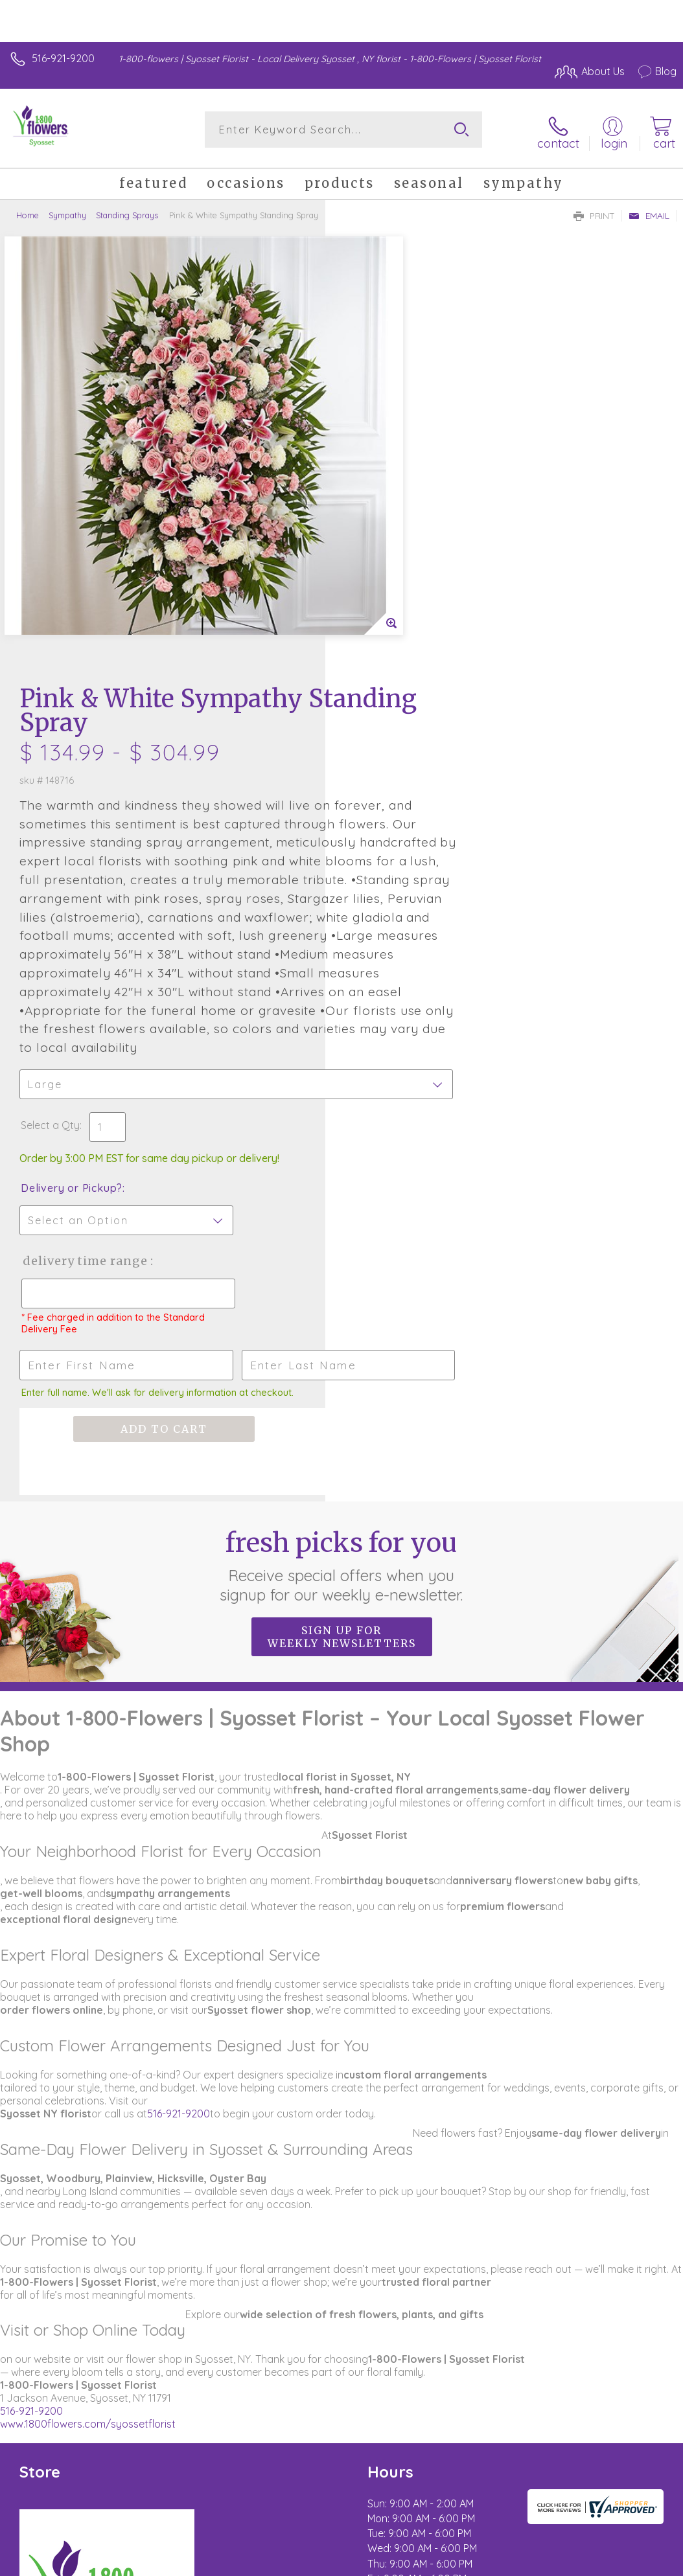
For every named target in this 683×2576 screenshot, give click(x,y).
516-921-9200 (63, 58)
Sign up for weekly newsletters (342, 1257)
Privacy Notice (563, 2412)
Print (594, 211)
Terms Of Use (486, 2412)
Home (27, 210)
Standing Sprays (127, 210)
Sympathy (67, 210)
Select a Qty (375, 745)
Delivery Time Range (410, 881)
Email (649, 211)
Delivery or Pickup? (397, 808)
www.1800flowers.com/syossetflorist (88, 2044)
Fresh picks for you (341, 1185)
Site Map (628, 2412)
